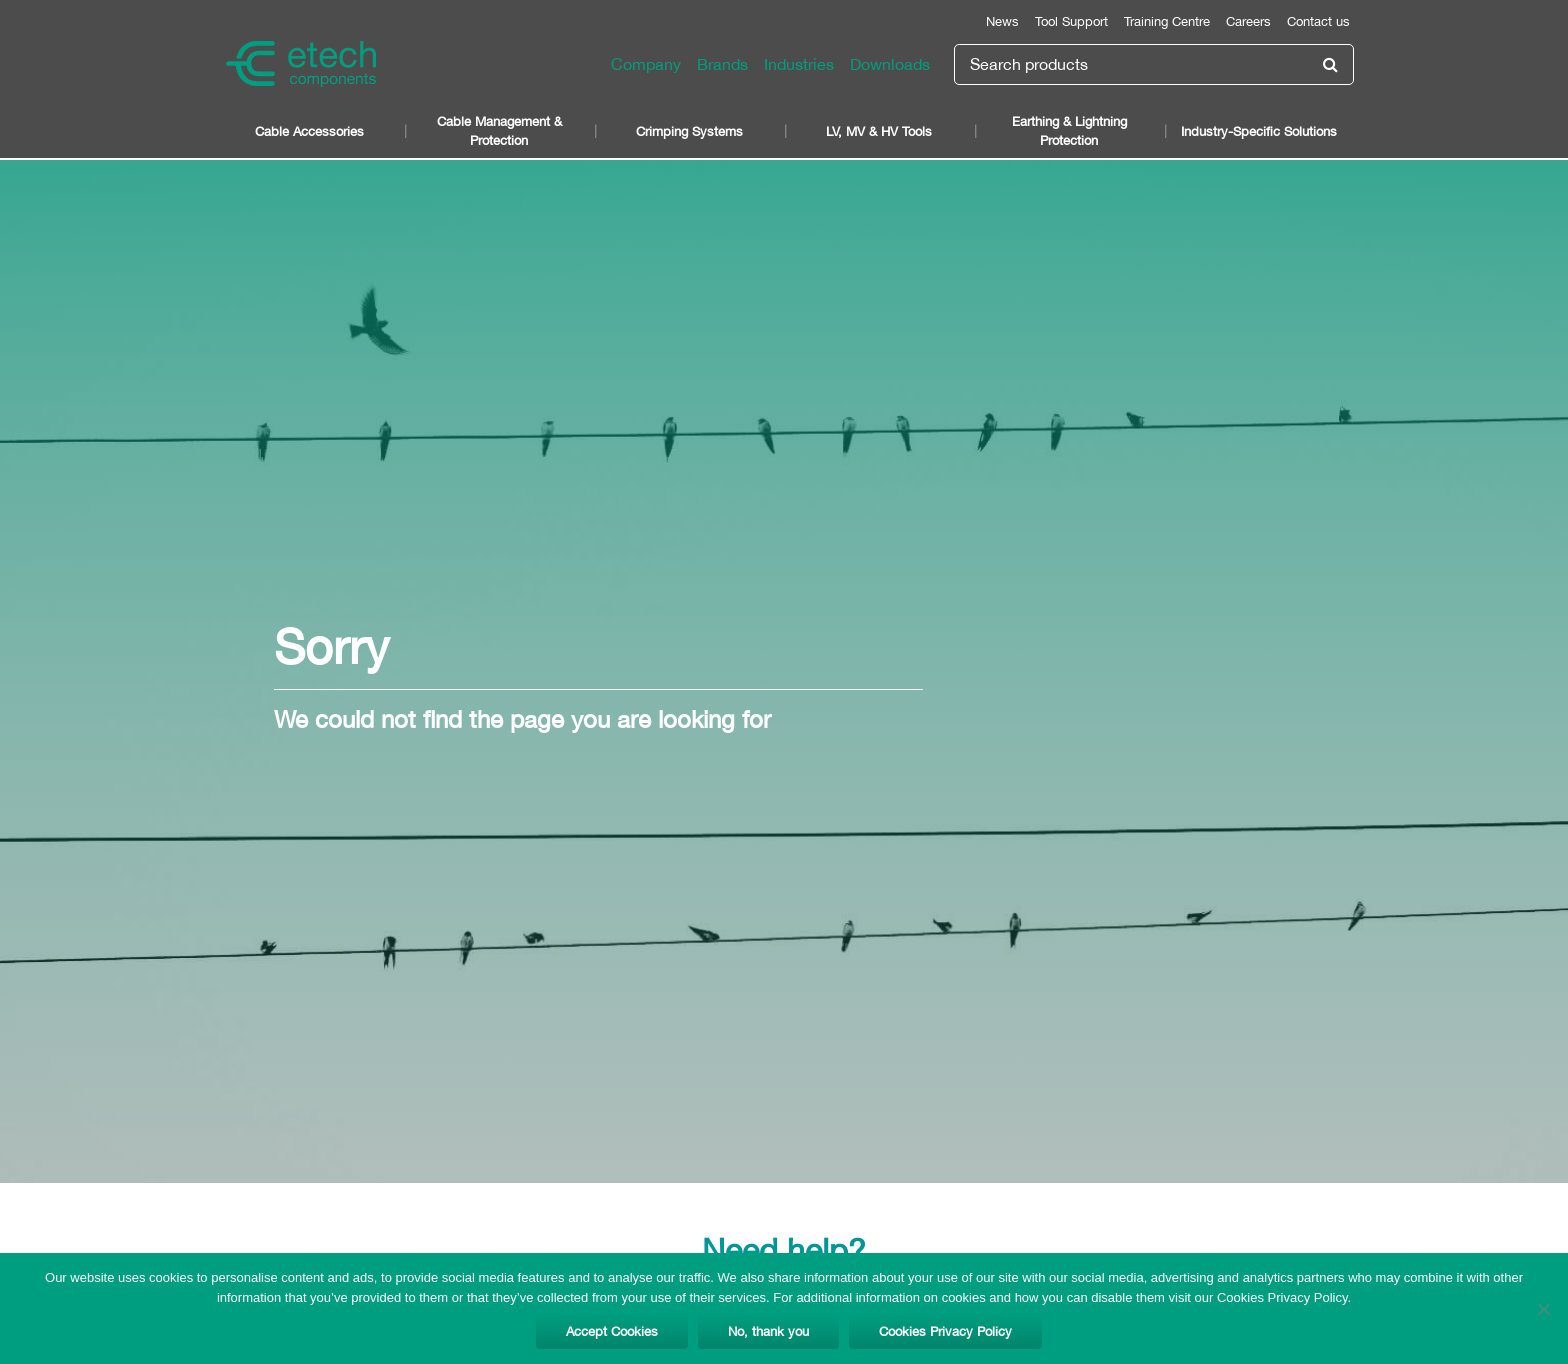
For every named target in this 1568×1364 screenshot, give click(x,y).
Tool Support (1071, 21)
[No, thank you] (1543, 1309)
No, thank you (768, 1331)
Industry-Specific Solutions (1259, 131)
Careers (1248, 21)
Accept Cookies (612, 1331)
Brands (722, 64)
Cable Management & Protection (499, 131)
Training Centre (1167, 21)
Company (646, 64)
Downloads (890, 64)
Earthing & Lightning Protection (1069, 131)
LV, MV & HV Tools (879, 131)
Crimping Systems (689, 131)
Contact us (1318, 21)
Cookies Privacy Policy (945, 1331)
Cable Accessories (309, 131)
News (1002, 21)
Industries (799, 64)
